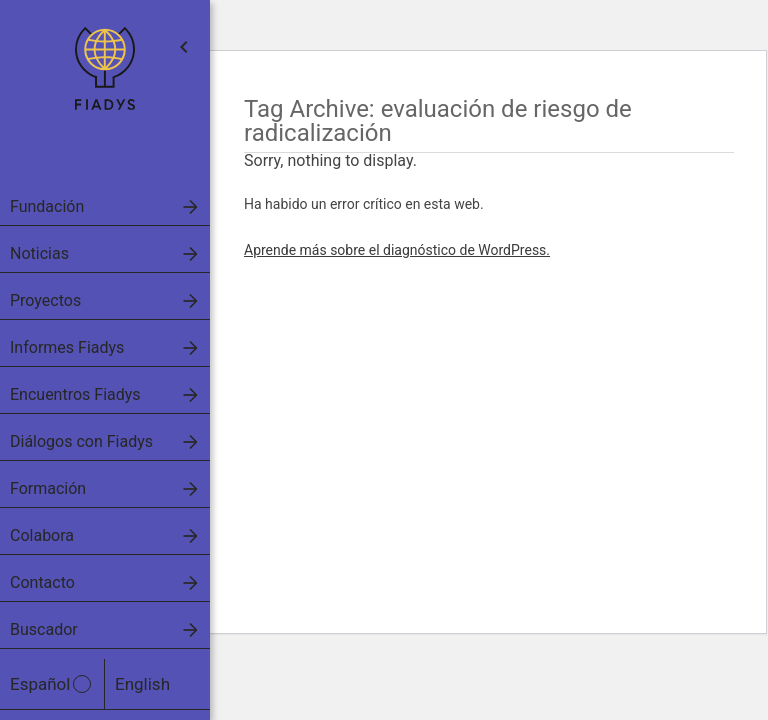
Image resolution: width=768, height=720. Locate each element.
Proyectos (45, 300)
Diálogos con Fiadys (81, 441)
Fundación (47, 206)
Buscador (44, 629)
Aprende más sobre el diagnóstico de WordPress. (397, 250)
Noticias (39, 253)
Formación (48, 488)
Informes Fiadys (67, 347)
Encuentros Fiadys (75, 394)
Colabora (42, 535)
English (142, 684)
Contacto (42, 582)
